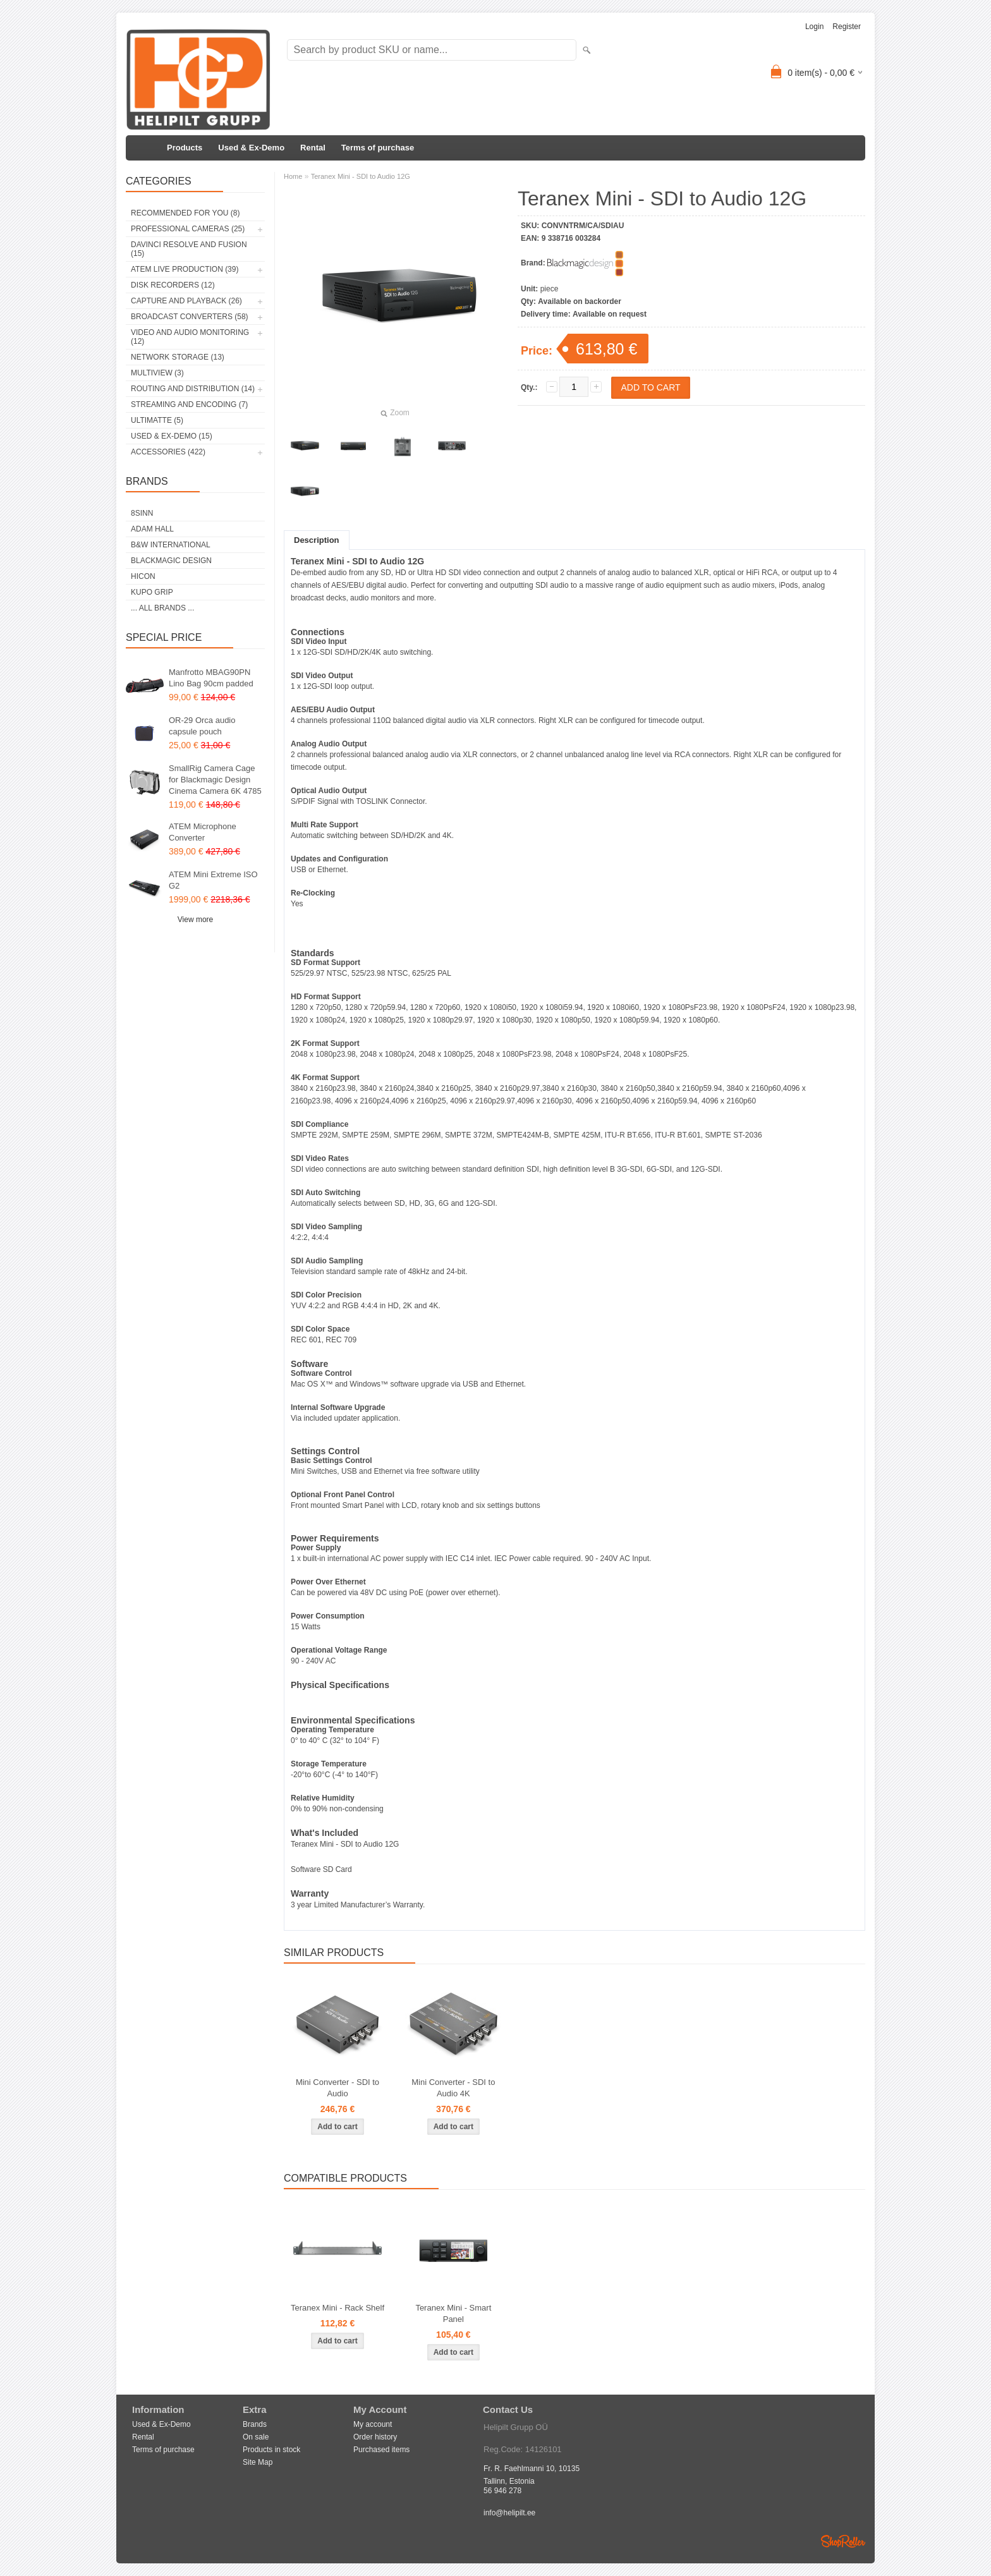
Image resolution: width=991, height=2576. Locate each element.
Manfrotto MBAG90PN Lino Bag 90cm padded (211, 677)
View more (195, 919)
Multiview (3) (157, 372)
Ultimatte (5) (157, 420)
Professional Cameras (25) (188, 228)
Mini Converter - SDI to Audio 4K (453, 2087)
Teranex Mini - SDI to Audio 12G (360, 176)
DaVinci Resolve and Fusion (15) (189, 249)
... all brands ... (162, 608)
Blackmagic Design (171, 560)
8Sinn (142, 513)
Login (814, 26)
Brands (255, 2424)
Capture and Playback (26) (186, 300)
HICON (143, 576)
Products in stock (271, 2449)
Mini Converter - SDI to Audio (337, 2087)
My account (372, 2424)
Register (846, 26)
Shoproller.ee (843, 2541)
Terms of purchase (377, 147)
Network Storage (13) (177, 357)
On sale (256, 2437)
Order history (375, 2437)
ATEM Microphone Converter (202, 832)
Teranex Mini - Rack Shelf (337, 2307)
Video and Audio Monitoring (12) (190, 337)
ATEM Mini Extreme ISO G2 (213, 880)
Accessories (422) (168, 451)
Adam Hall (152, 529)
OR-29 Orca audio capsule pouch (202, 725)
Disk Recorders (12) (173, 285)
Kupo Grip (152, 592)
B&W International (170, 544)
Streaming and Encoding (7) (189, 404)
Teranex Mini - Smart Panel (453, 2313)
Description (316, 540)
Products (184, 147)
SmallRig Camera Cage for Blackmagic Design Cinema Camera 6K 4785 (215, 779)
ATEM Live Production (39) (184, 269)
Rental (312, 147)
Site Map (257, 2462)
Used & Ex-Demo (251, 147)
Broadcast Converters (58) (189, 316)
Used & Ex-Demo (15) (171, 436)
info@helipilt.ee (509, 2512)
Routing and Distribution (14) (193, 388)
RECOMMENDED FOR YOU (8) (185, 213)
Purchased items (381, 2449)
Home (293, 176)
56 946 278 (502, 2490)
